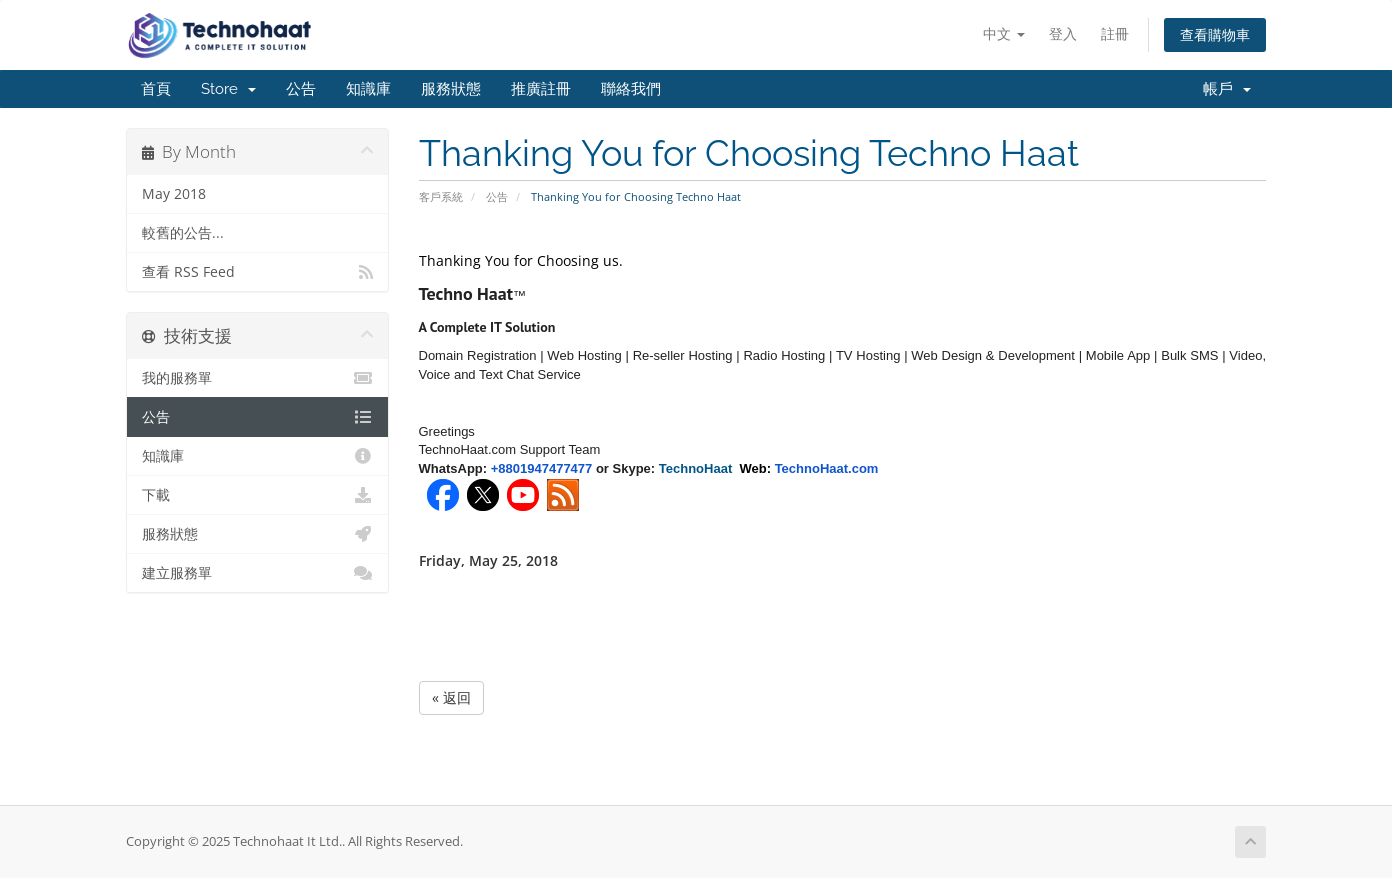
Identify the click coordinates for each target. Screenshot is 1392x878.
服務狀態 (451, 89)
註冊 (1115, 33)
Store (228, 89)
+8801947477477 (542, 468)
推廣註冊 (541, 89)
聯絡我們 (631, 89)
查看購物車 (1215, 34)
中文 (1004, 33)
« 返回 (451, 697)
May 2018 (174, 194)
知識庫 (368, 89)
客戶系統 (441, 196)
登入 (1063, 33)
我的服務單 (257, 378)
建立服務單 (257, 573)
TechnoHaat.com (827, 468)
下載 (257, 495)
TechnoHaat (699, 468)
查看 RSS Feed (257, 272)
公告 (301, 89)
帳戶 (1227, 89)
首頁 (156, 89)
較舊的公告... (183, 233)
